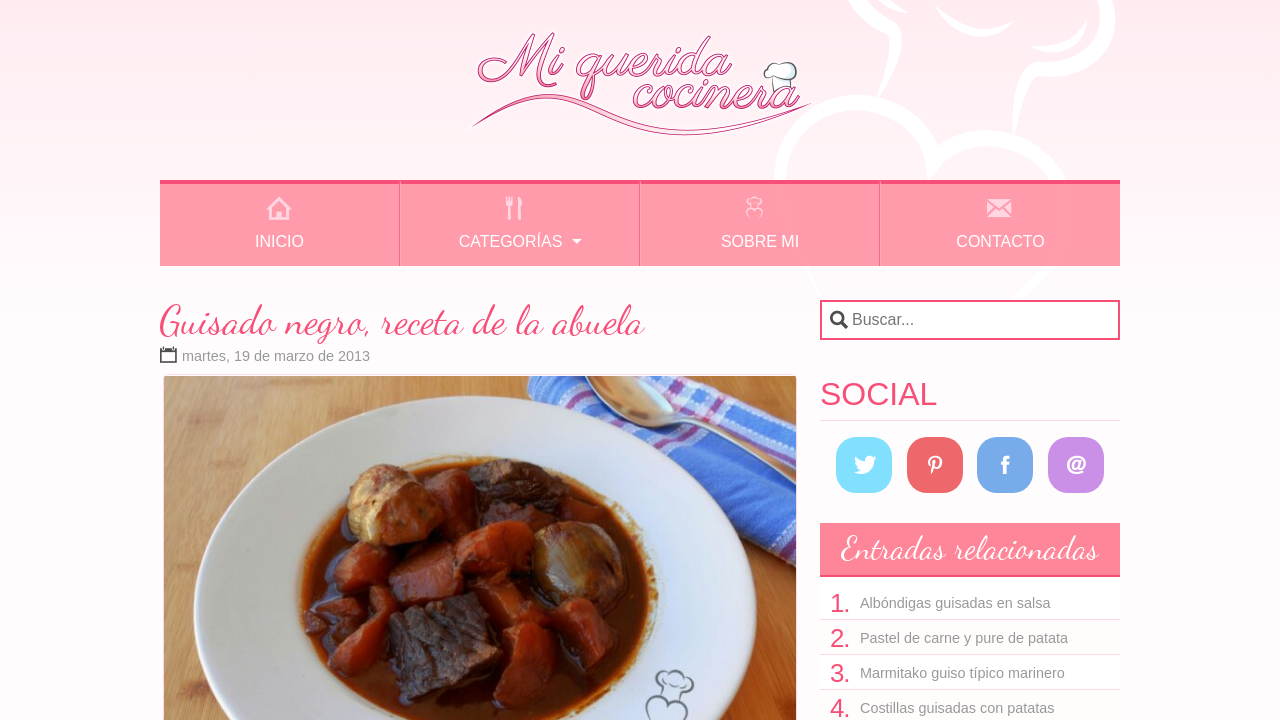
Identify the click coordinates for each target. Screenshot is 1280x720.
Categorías (511, 241)
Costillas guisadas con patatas (957, 708)
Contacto (1000, 241)
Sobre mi (760, 241)
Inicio (279, 241)
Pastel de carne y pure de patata (964, 638)
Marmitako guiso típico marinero (962, 673)
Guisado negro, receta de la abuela (402, 320)
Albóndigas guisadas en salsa (955, 603)
